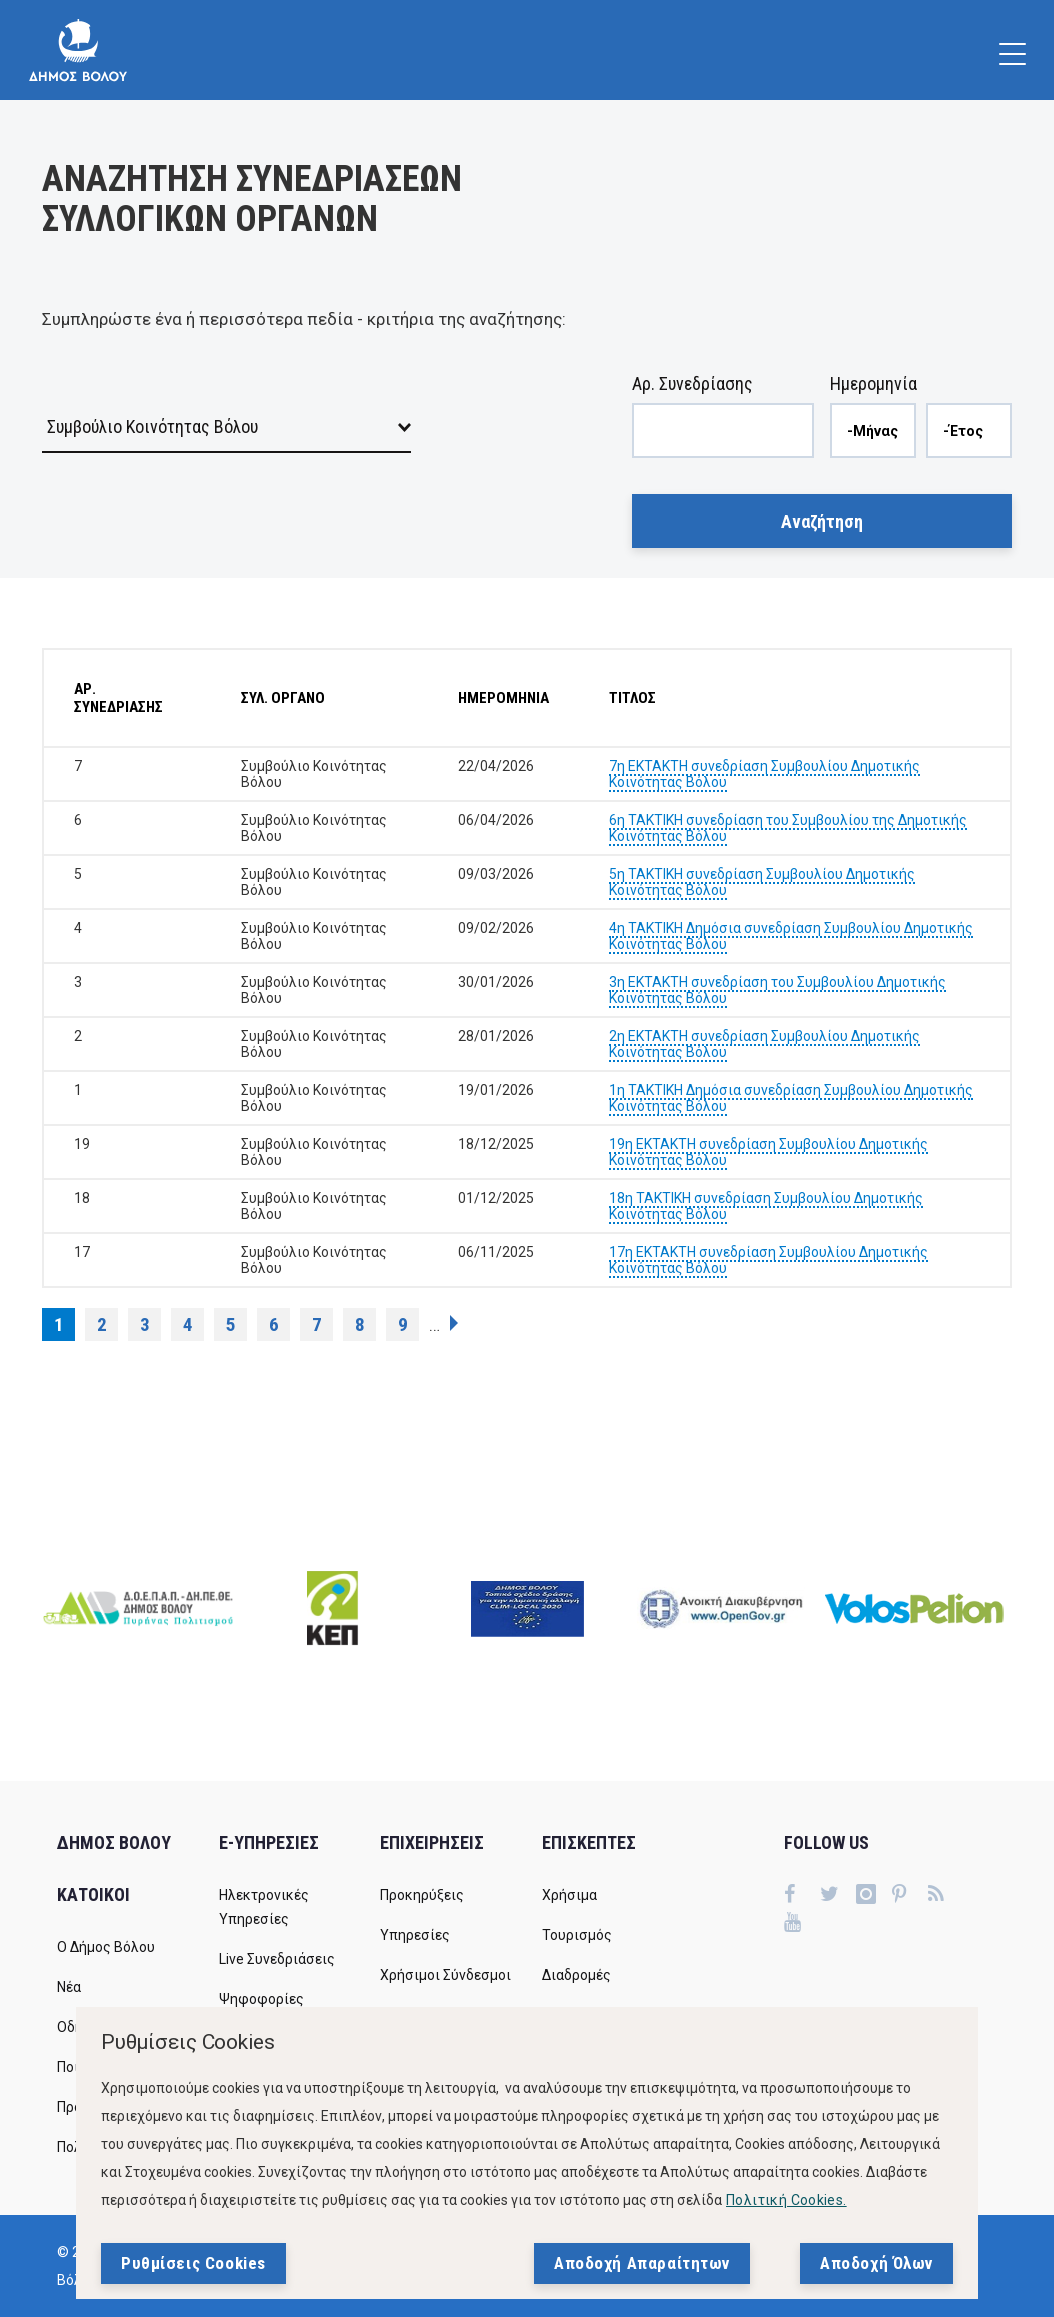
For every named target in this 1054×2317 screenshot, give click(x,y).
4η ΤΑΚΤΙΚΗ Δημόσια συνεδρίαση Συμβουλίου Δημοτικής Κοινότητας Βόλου (791, 936)
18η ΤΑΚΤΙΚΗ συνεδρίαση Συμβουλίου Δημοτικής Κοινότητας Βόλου (766, 1206)
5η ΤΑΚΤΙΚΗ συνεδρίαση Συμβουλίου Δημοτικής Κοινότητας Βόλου (762, 882)
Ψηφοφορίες (261, 1999)
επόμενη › (454, 1323)
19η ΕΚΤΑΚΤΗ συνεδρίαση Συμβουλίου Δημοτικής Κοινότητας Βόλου (768, 1152)
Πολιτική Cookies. (786, 2200)
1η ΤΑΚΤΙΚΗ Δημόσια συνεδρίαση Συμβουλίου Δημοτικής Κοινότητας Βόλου (791, 1098)
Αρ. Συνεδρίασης (692, 383)
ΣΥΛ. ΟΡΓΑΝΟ (283, 698)
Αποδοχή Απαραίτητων (642, 2263)
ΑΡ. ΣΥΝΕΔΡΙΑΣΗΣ (118, 698)
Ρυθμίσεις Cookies (193, 2263)
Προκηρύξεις (422, 1895)
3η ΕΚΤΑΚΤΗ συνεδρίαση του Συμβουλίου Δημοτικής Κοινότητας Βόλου (777, 990)
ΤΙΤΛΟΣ (632, 698)
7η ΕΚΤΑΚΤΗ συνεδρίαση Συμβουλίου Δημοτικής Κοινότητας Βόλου (764, 774)
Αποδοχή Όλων (876, 2263)
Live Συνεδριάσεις (277, 1959)
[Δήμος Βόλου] (78, 50)
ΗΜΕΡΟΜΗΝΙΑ (503, 698)
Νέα (69, 1987)
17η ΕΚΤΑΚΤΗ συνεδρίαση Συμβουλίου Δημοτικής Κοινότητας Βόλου (768, 1260)
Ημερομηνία (873, 383)
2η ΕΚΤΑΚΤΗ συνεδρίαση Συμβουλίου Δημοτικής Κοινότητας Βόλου (764, 1044)
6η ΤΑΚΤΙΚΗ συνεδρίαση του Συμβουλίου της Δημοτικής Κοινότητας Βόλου (788, 828)
